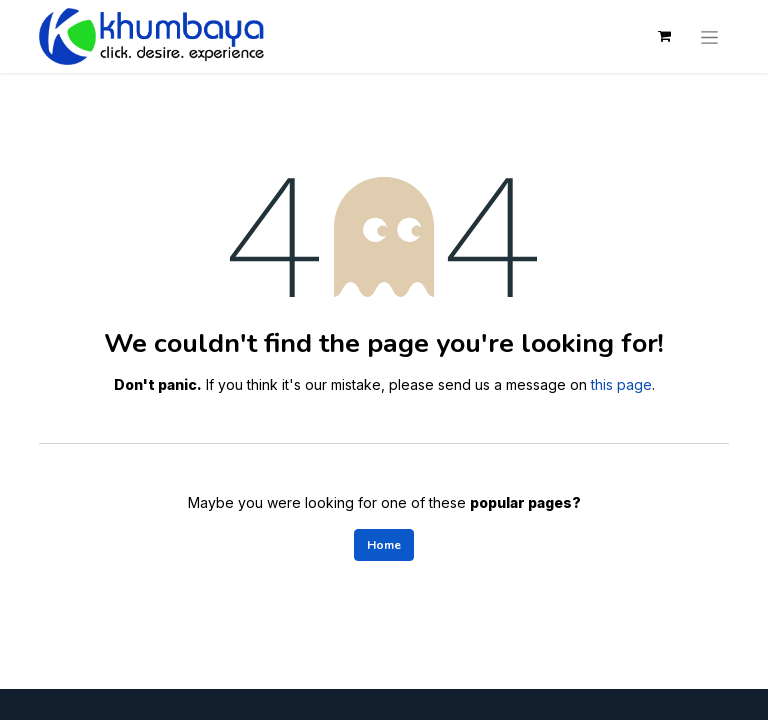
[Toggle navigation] (709, 36)
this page (621, 384)
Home (384, 545)
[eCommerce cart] (664, 36)
